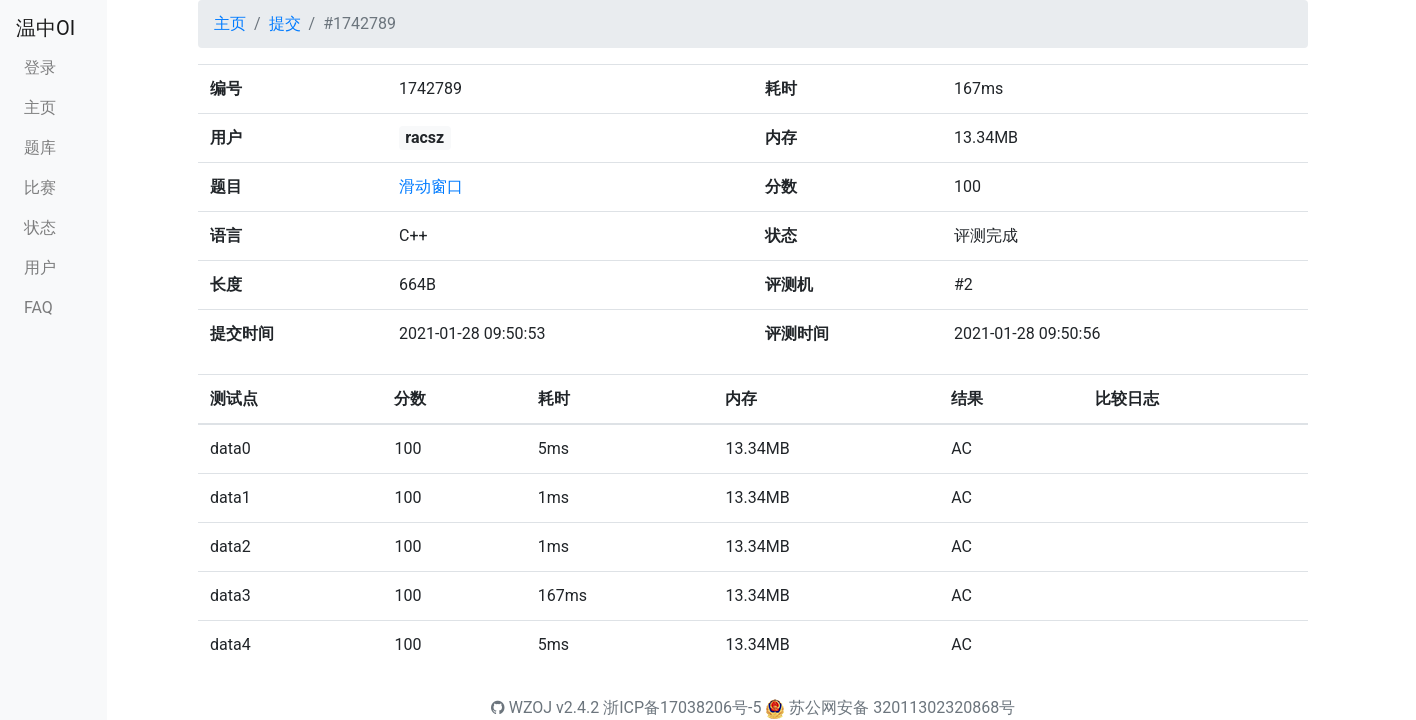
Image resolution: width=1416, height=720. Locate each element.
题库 (40, 147)
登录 (40, 67)
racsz (424, 137)
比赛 (40, 187)
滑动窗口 (431, 186)
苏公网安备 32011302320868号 (902, 707)
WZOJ (521, 707)
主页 (40, 107)
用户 (40, 267)
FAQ (38, 307)
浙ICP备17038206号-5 (682, 707)
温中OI (45, 28)
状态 (40, 227)
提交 (285, 23)
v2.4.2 (577, 707)
